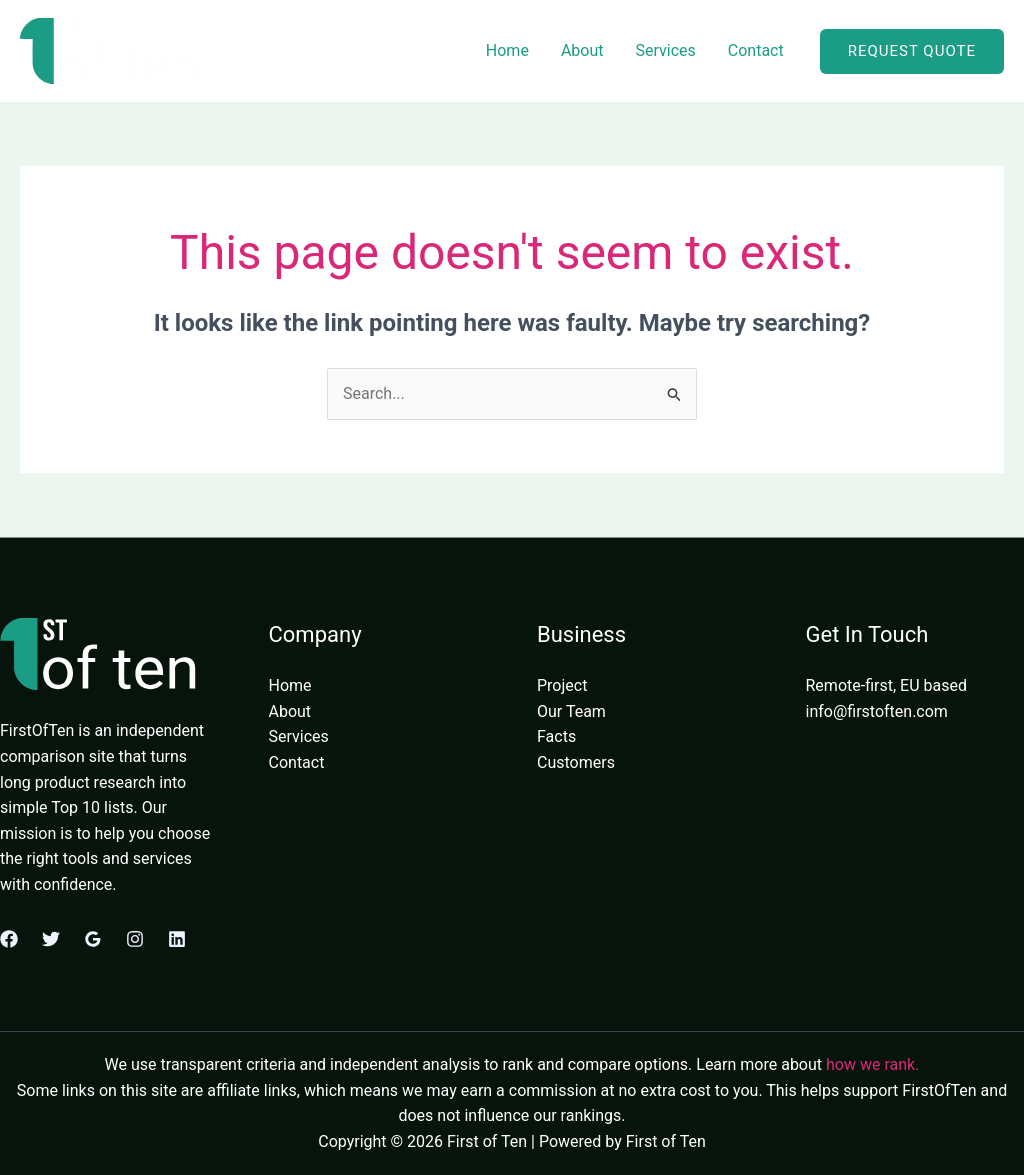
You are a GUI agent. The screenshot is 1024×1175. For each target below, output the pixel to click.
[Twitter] (51, 939)
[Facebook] (9, 939)
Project (562, 685)
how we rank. (872, 1064)
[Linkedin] (177, 939)
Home (507, 50)
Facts (556, 736)
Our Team (571, 711)
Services (665, 50)
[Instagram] (135, 939)
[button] (912, 51)
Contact (756, 50)
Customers (576, 762)
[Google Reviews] (93, 939)
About (582, 50)
